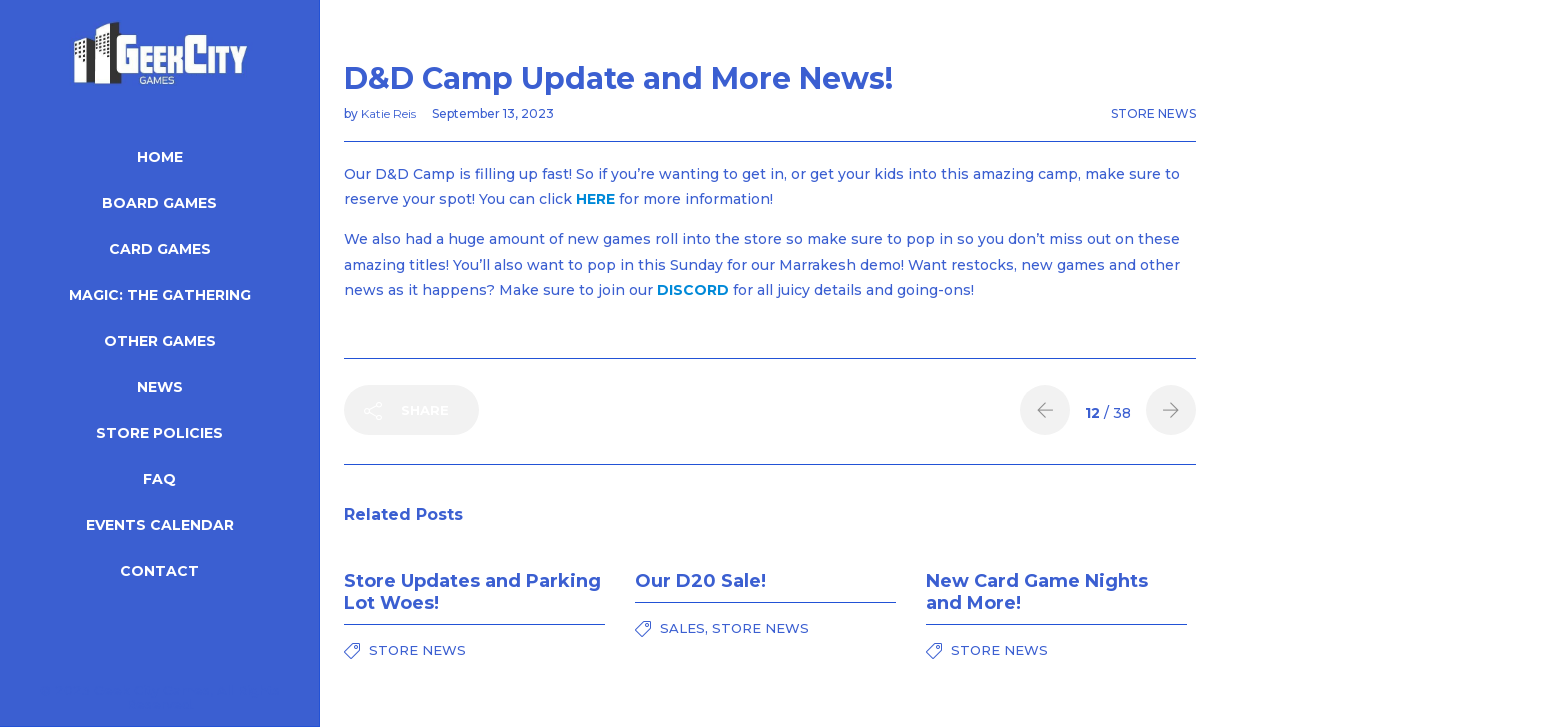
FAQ (159, 479)
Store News (1153, 113)
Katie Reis (390, 113)
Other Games (160, 341)
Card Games (160, 249)
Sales (682, 628)
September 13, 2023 (493, 113)
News (160, 387)
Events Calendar (160, 525)
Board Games (159, 203)
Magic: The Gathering (160, 295)
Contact (159, 571)
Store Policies (159, 433)
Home (160, 157)
